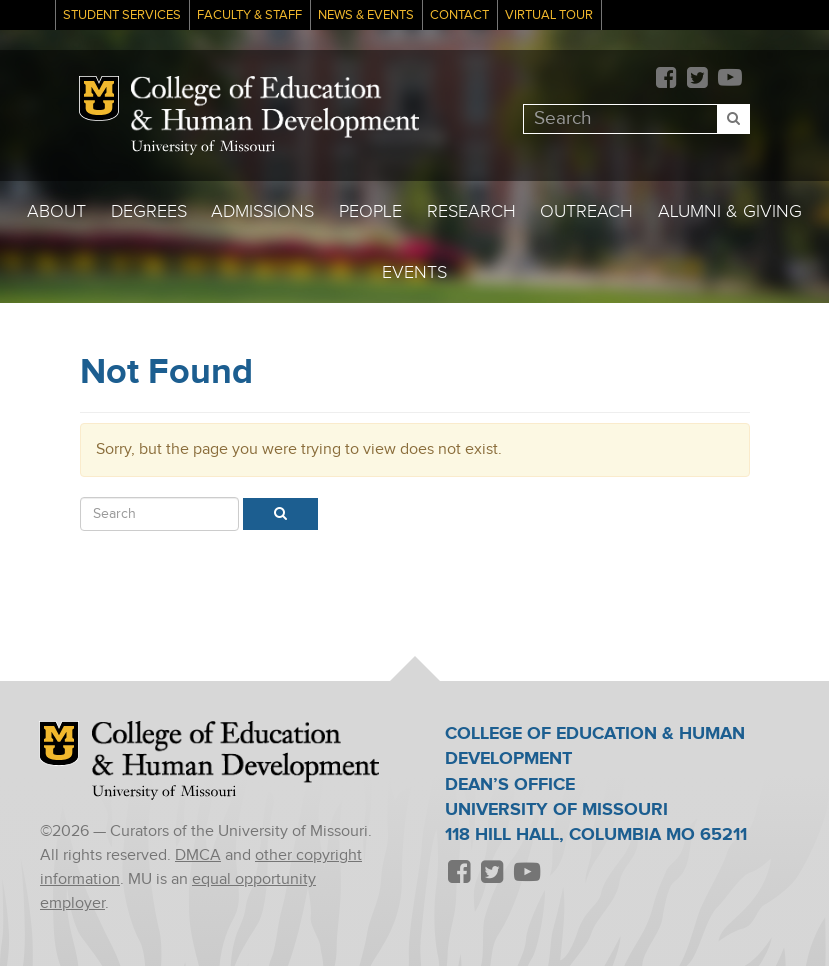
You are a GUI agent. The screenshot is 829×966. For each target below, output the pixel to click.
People (370, 211)
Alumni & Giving (730, 211)
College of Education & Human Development (274, 107)
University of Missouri (203, 147)
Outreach (586, 211)
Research (471, 211)
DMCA (198, 855)
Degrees (149, 211)
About (56, 211)
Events (414, 272)
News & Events (366, 15)
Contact (459, 15)
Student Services (122, 15)
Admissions (262, 211)
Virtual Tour (549, 15)
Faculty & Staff (249, 15)
